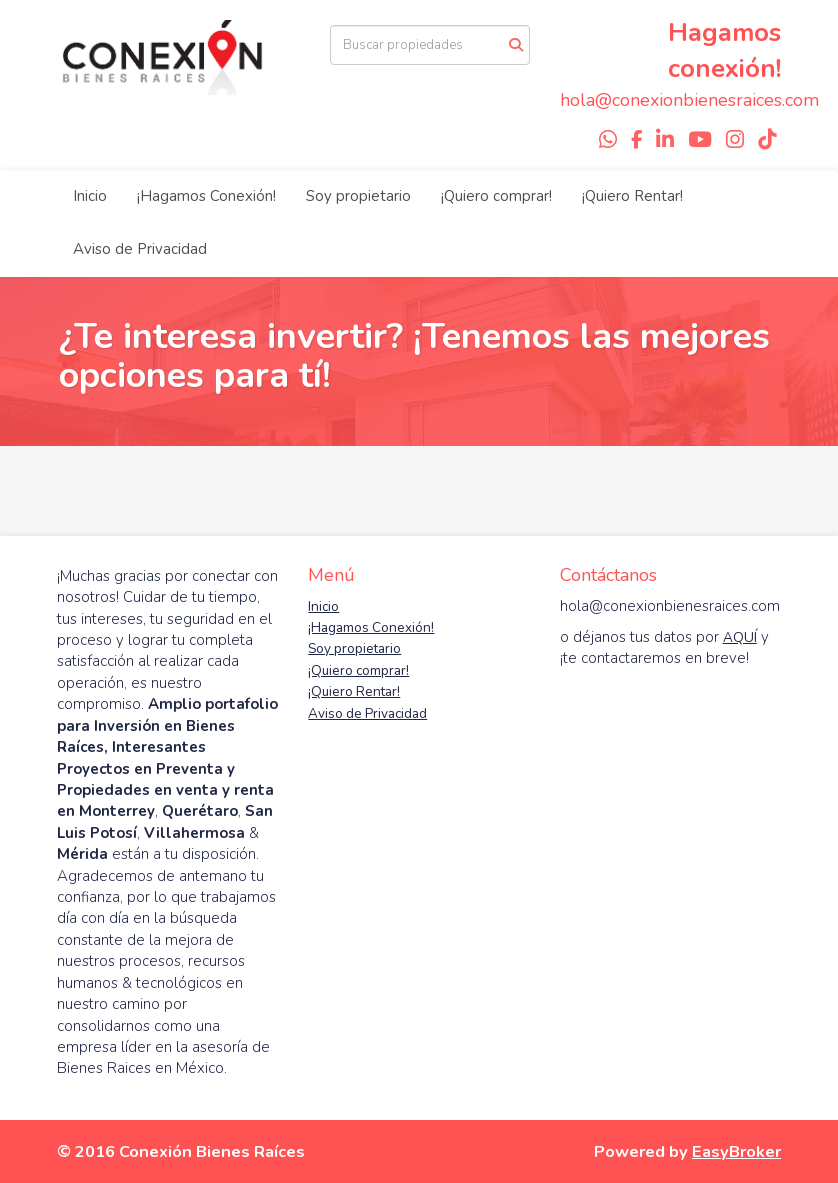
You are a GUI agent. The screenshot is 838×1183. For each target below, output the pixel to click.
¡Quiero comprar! (496, 196)
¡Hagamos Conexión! (206, 196)
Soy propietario (358, 196)
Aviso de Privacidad (140, 249)
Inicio (90, 196)
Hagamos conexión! (724, 50)
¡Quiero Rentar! (632, 196)
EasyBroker (736, 1151)
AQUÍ (740, 637)
